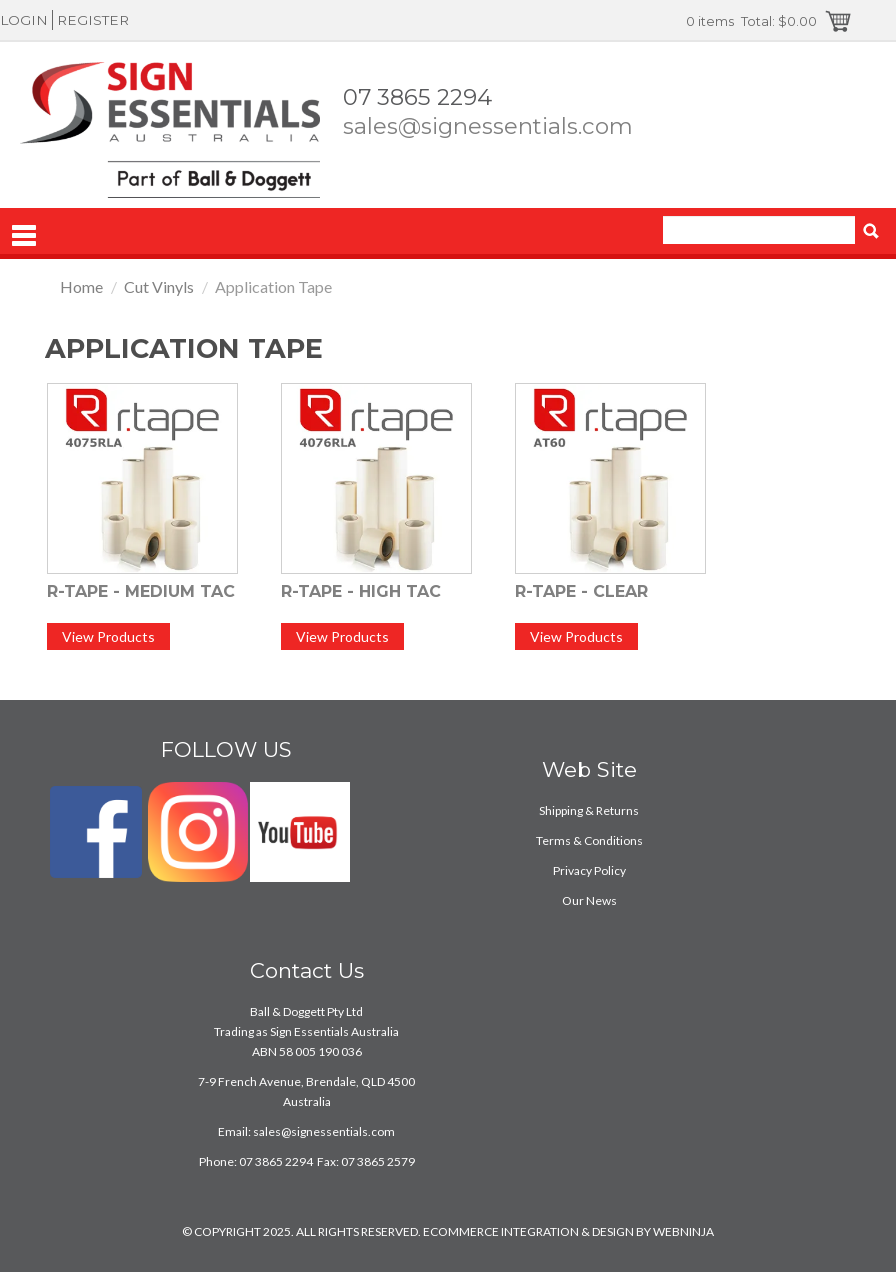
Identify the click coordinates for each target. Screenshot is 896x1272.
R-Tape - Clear (581, 591)
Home (81, 286)
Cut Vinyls (159, 286)
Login (24, 20)
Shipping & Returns (589, 810)
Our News (589, 900)
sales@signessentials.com (488, 126)
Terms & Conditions (589, 840)
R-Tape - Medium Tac (141, 591)
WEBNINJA (683, 1231)
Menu (24, 236)
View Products (108, 636)
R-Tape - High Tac (361, 591)
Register (93, 20)
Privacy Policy (589, 870)
